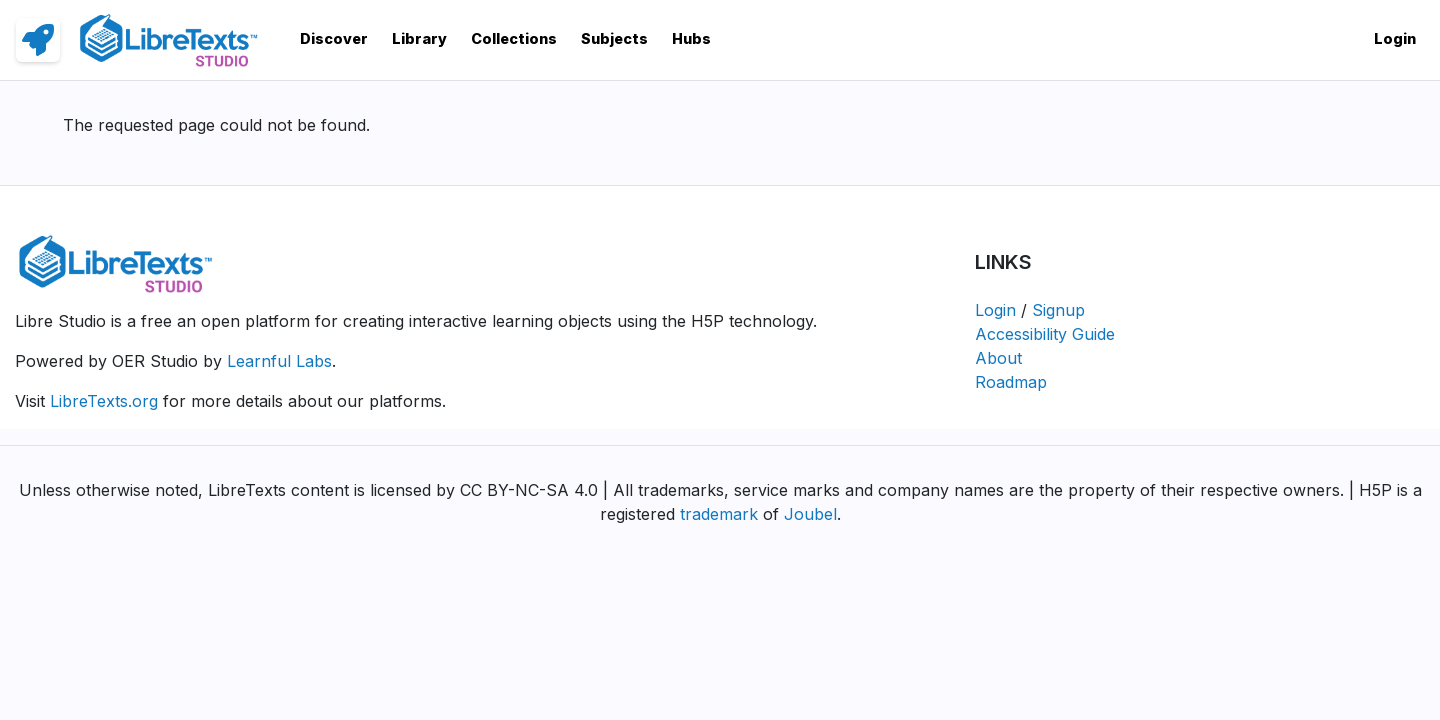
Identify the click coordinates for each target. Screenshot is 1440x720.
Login (1395, 38)
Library (419, 38)
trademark (719, 514)
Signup (1058, 310)
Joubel (810, 514)
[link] (38, 40)
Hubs (691, 38)
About (998, 358)
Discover (334, 38)
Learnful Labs (279, 361)
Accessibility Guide (1045, 334)
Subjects (614, 38)
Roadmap (1011, 382)
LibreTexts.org (104, 401)
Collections (514, 38)
